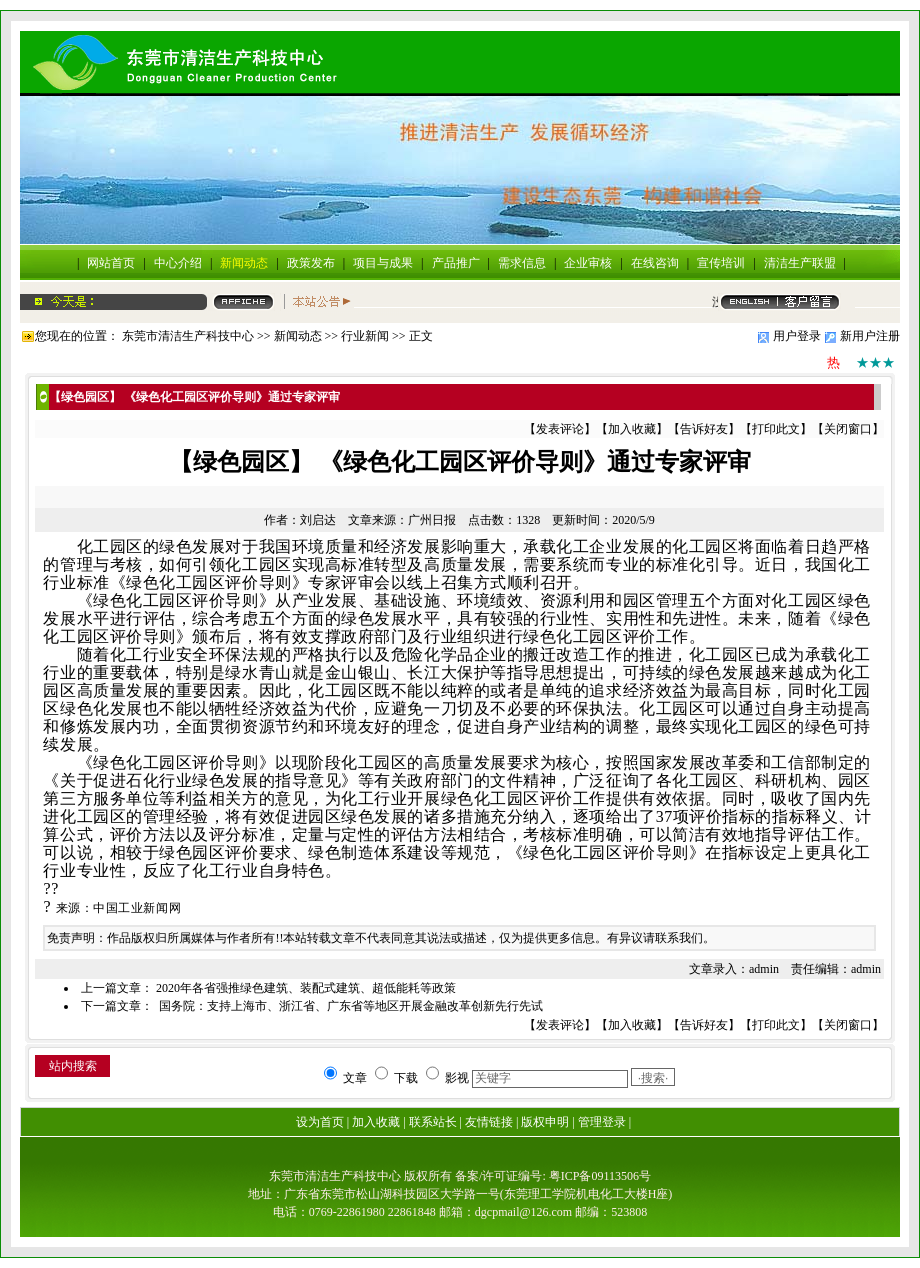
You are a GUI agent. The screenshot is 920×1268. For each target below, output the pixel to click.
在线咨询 (655, 263)
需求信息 (522, 263)
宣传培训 (721, 263)
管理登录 (602, 1122)
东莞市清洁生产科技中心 (188, 336)
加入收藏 (632, 429)
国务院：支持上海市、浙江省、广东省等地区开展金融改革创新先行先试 (349, 1006)
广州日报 (432, 520)
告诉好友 (704, 429)
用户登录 (797, 336)
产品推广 (456, 263)
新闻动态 (244, 263)
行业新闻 (365, 336)
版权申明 (545, 1122)
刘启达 (318, 520)
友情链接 (489, 1122)
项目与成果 (383, 263)
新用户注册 (870, 336)
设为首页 (320, 1122)
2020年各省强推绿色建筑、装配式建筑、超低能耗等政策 (306, 988)
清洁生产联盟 (800, 263)
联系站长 (433, 1122)
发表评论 (560, 429)
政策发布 (311, 263)
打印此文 (776, 429)
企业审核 (588, 263)
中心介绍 (178, 263)
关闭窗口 (848, 429)
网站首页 (111, 263)
